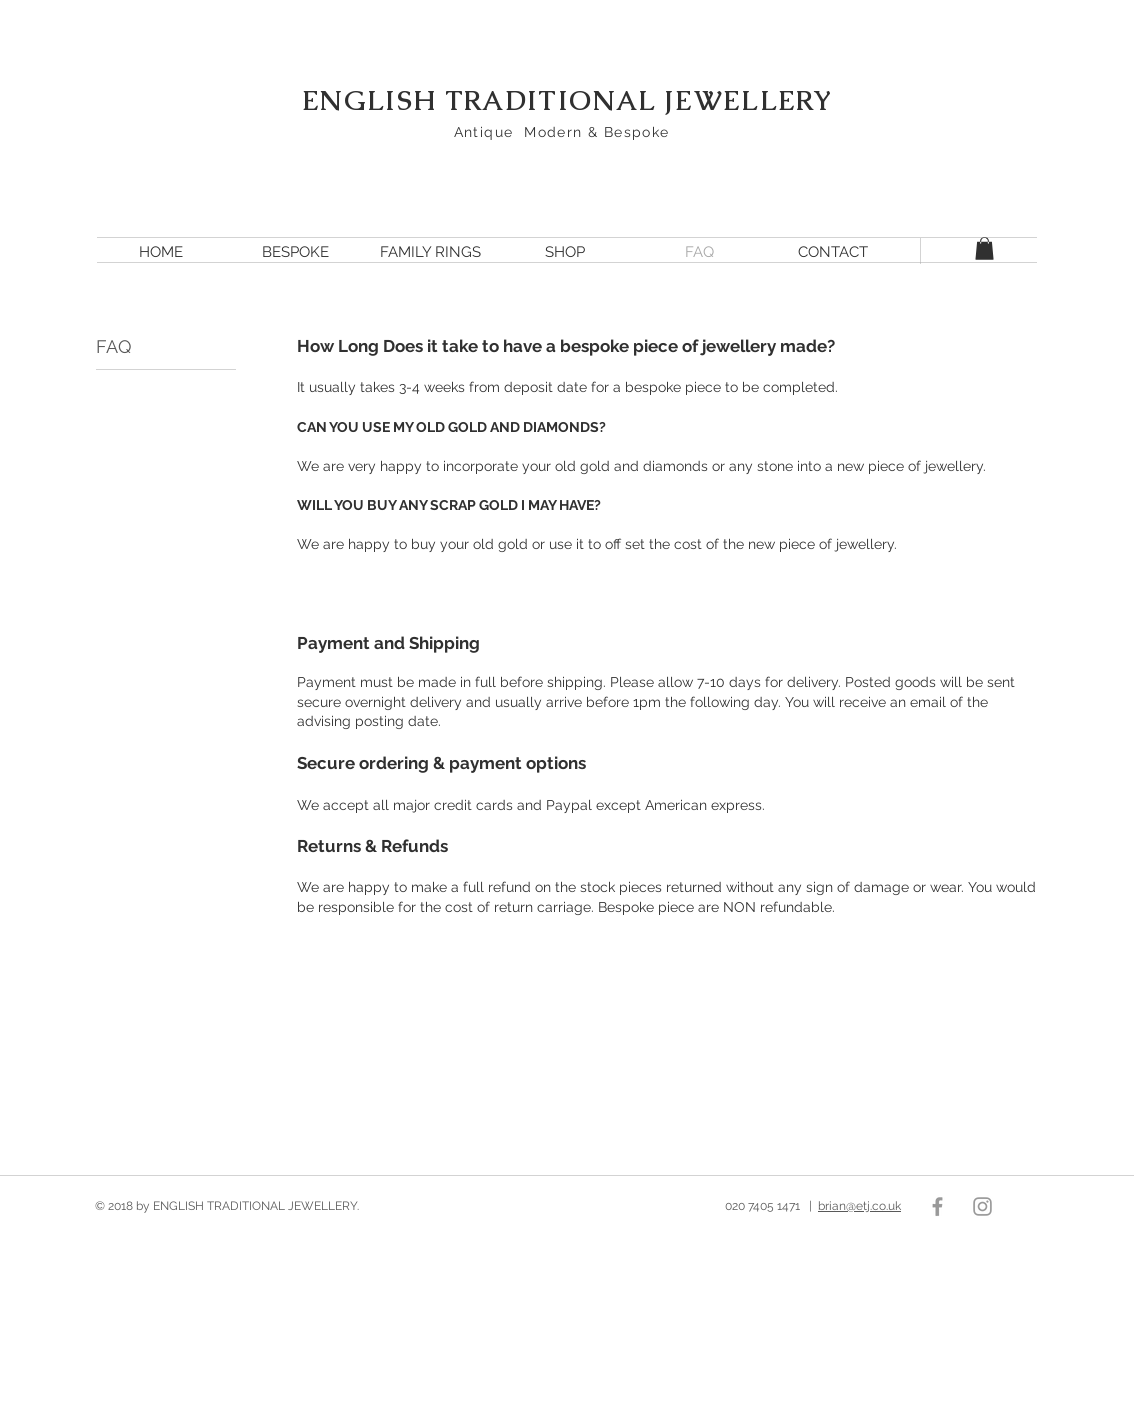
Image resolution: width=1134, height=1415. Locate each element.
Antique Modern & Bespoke (567, 132)
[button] (984, 248)
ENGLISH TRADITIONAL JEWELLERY (567, 100)
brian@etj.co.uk (859, 1206)
